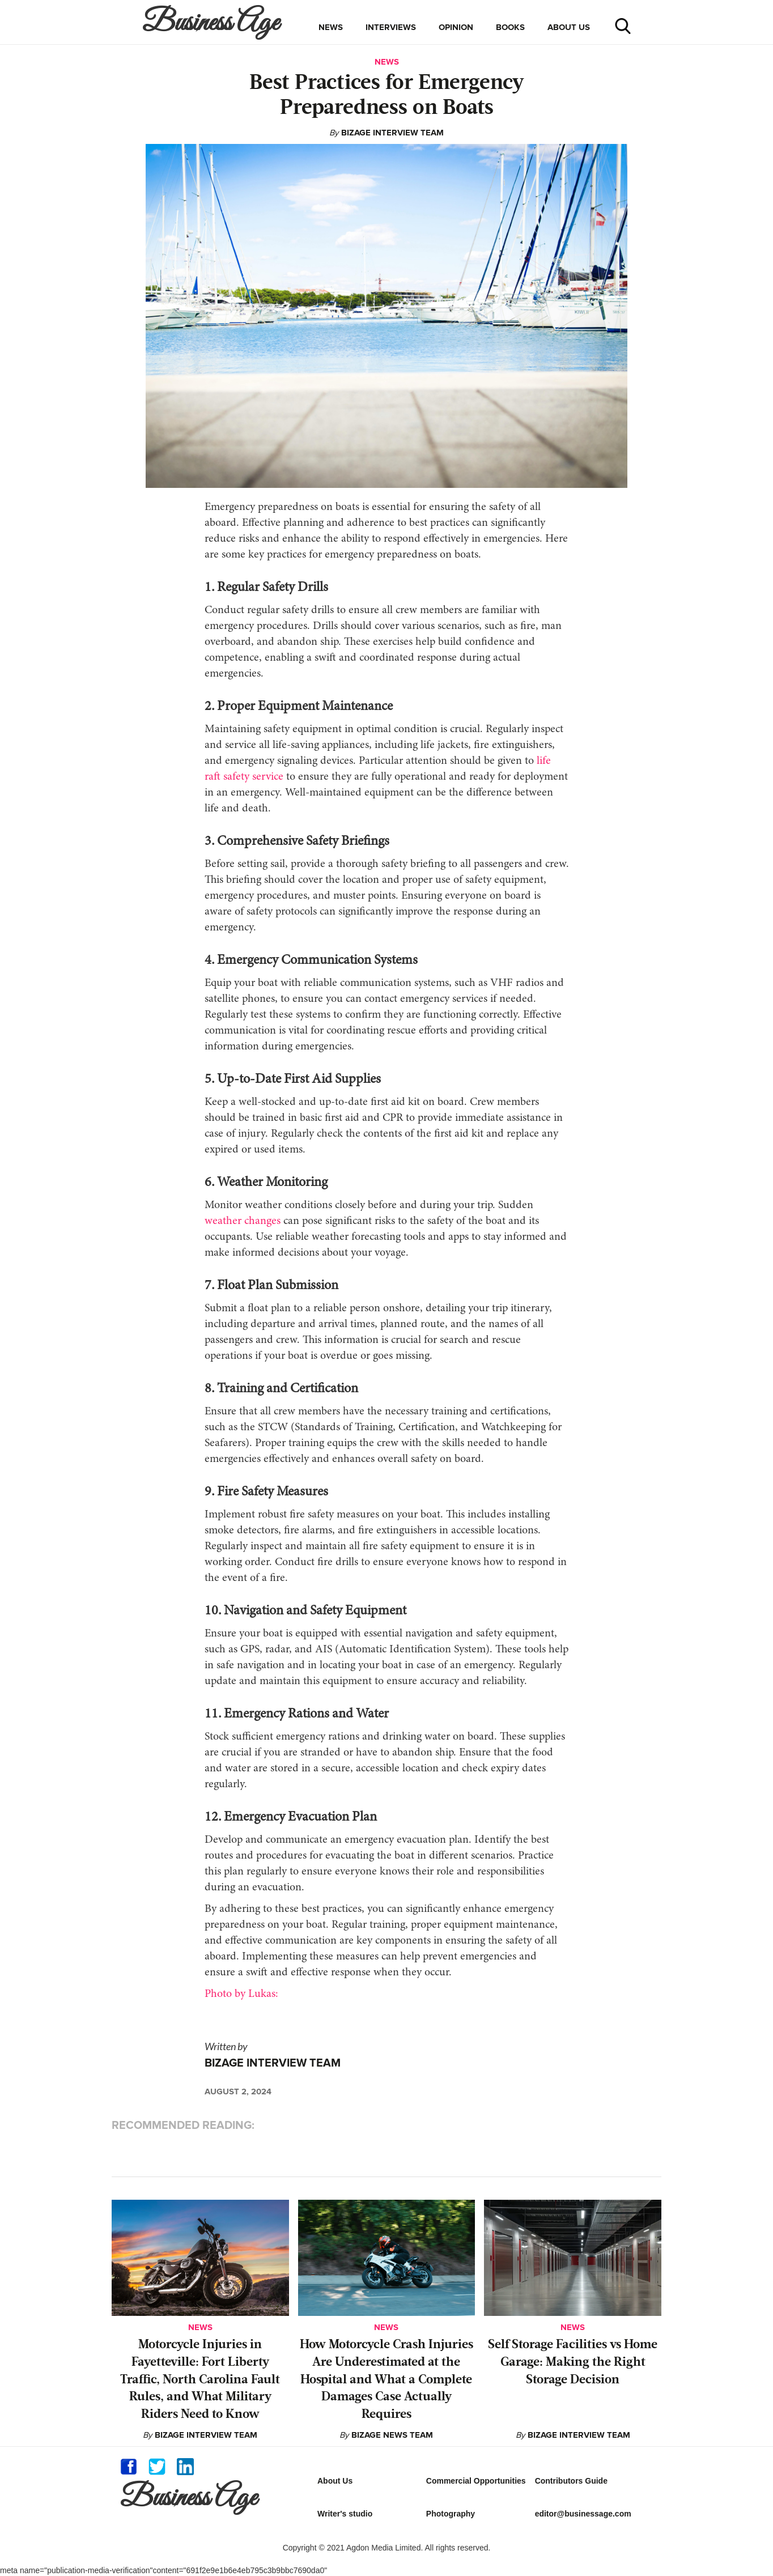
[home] (213, 22)
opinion (456, 27)
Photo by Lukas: (241, 1994)
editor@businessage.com (583, 2513)
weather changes (243, 1221)
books (510, 27)
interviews (391, 27)
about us (568, 27)
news (330, 27)
